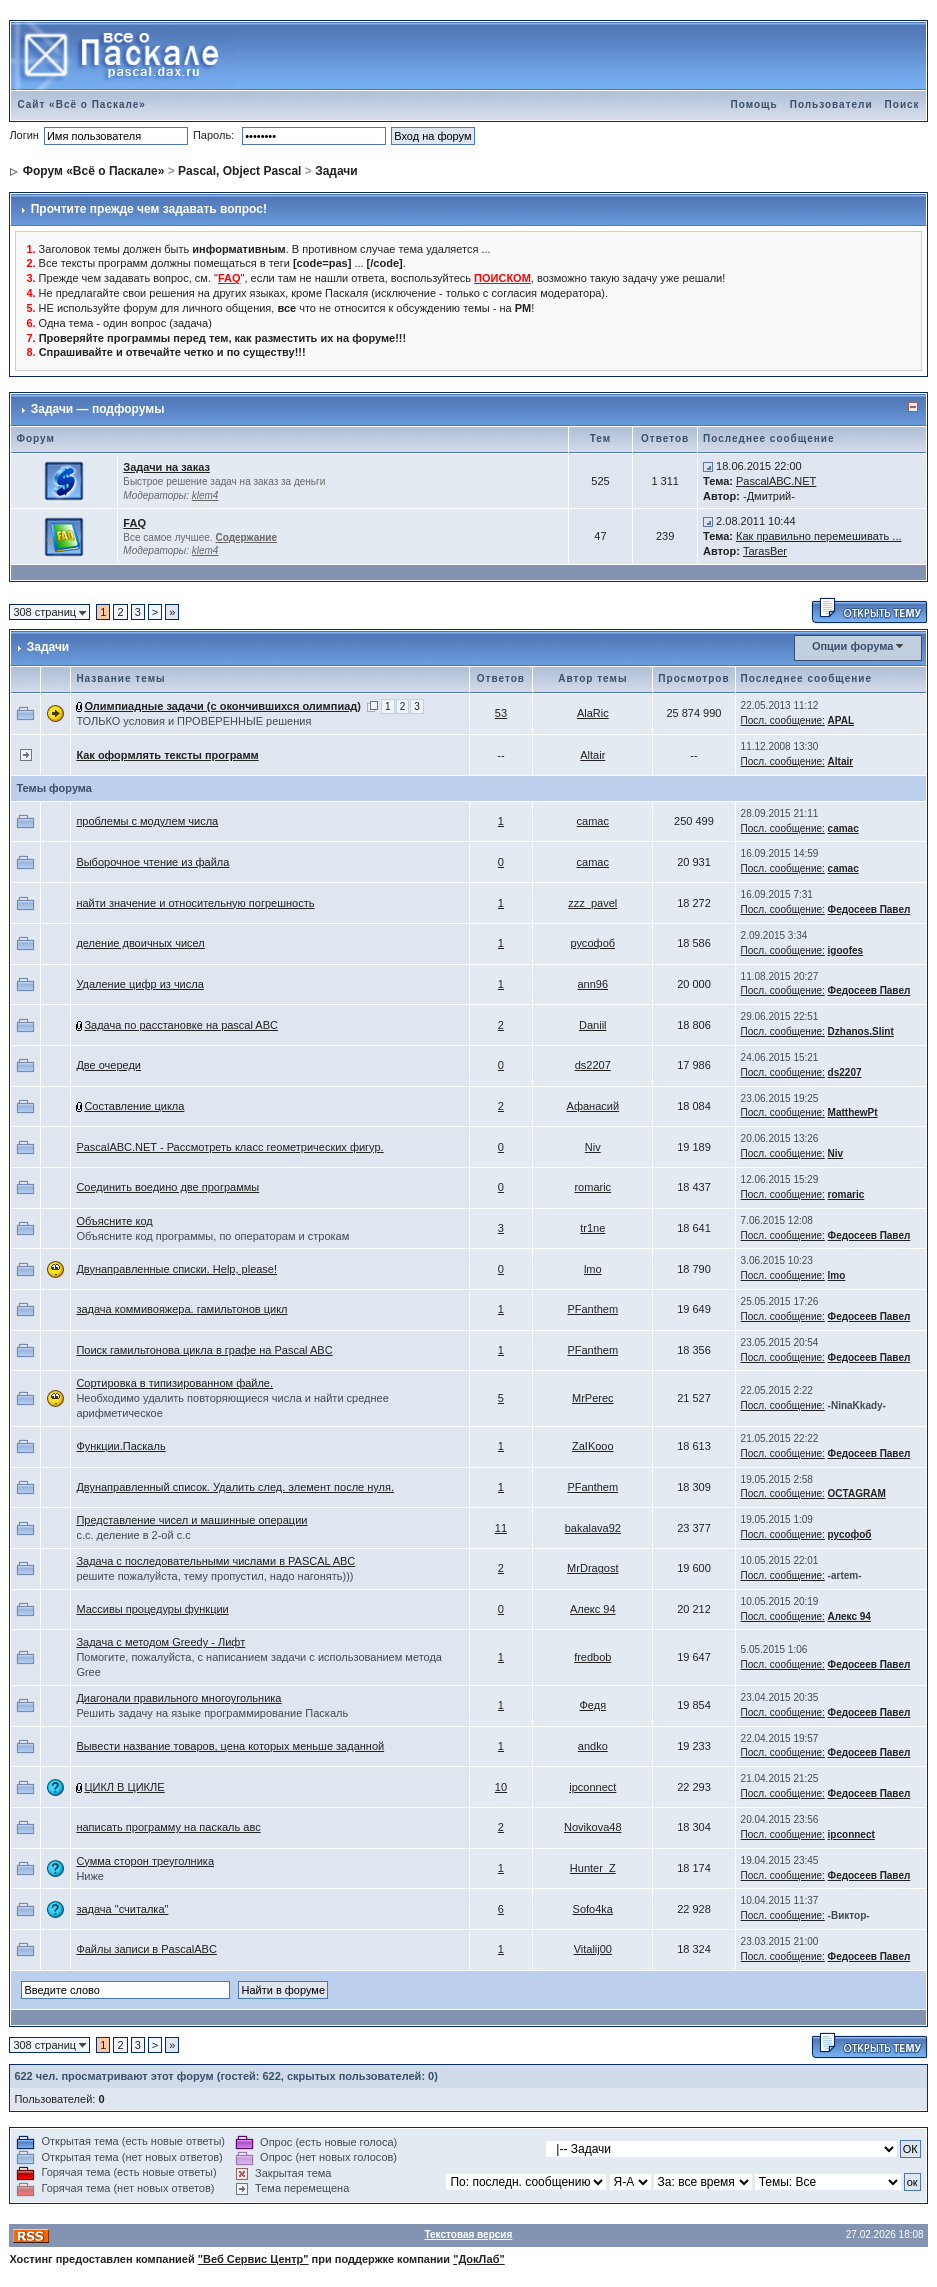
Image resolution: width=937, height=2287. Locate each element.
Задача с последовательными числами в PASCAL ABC (215, 1561)
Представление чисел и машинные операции (191, 1520)
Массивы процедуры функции (152, 1609)
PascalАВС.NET (776, 481)
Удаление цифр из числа (139, 984)
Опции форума (852, 646)
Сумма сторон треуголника (145, 1861)
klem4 (205, 495)
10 (501, 1787)
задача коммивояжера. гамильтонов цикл (181, 1309)
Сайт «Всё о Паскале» (81, 104)
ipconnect (592, 1787)
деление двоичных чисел (140, 943)
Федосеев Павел (869, 909)
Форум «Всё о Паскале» (94, 171)
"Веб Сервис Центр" (253, 2259)
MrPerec (593, 1398)
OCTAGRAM (857, 1493)
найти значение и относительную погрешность (195, 903)
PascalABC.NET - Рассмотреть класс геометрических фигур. (229, 1147)
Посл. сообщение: (783, 720)
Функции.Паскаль (120, 1446)
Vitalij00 (593, 1949)
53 (501, 713)
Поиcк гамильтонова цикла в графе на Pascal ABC (204, 1350)
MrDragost (592, 1568)
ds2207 (593, 1065)
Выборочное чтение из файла (152, 862)
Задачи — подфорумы (98, 409)
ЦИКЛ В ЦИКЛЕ (124, 1787)
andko (593, 1746)
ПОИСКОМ (502, 278)
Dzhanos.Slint (861, 1031)
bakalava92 (593, 1528)
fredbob (592, 1657)
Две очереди (108, 1065)
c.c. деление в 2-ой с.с (133, 1535)
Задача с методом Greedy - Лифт (160, 1642)
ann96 (592, 984)
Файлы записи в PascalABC (146, 1949)
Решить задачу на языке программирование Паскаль (212, 1713)
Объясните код (114, 1221)
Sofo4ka (593, 1909)
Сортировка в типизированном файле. (174, 1383)
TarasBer (765, 551)
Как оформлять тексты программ (167, 755)
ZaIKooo (593, 1446)
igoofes (846, 950)
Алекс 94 (593, 1609)
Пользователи (831, 104)
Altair (592, 755)
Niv (593, 1147)
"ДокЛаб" (479, 2259)
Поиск (902, 104)
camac (593, 821)
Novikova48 (592, 1827)
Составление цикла (134, 1106)
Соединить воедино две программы (167, 1187)
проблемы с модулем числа (147, 821)
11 (501, 1528)
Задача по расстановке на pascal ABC (181, 1025)
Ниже (90, 1876)
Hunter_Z (593, 1868)
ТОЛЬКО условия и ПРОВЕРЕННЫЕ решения (193, 721)
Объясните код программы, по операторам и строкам (212, 1236)
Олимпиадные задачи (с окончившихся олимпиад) (222, 706)
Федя (592, 1705)
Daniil (593, 1025)
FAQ (134, 523)
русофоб (592, 943)
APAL (841, 720)
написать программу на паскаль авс (168, 1827)
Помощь (754, 104)
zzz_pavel (592, 903)
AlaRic (593, 713)
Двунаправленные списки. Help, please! (176, 1269)
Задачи (336, 171)
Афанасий (592, 1106)
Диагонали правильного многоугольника (178, 1698)
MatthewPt (853, 1112)
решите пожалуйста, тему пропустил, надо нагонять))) (214, 1576)
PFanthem (592, 1309)
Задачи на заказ (166, 467)
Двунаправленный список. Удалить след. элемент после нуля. (235, 1487)
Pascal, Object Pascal (239, 171)
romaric (592, 1187)
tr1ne (592, 1228)
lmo (593, 1269)
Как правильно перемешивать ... (819, 536)
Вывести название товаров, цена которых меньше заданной (230, 1746)
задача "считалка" (122, 1909)
